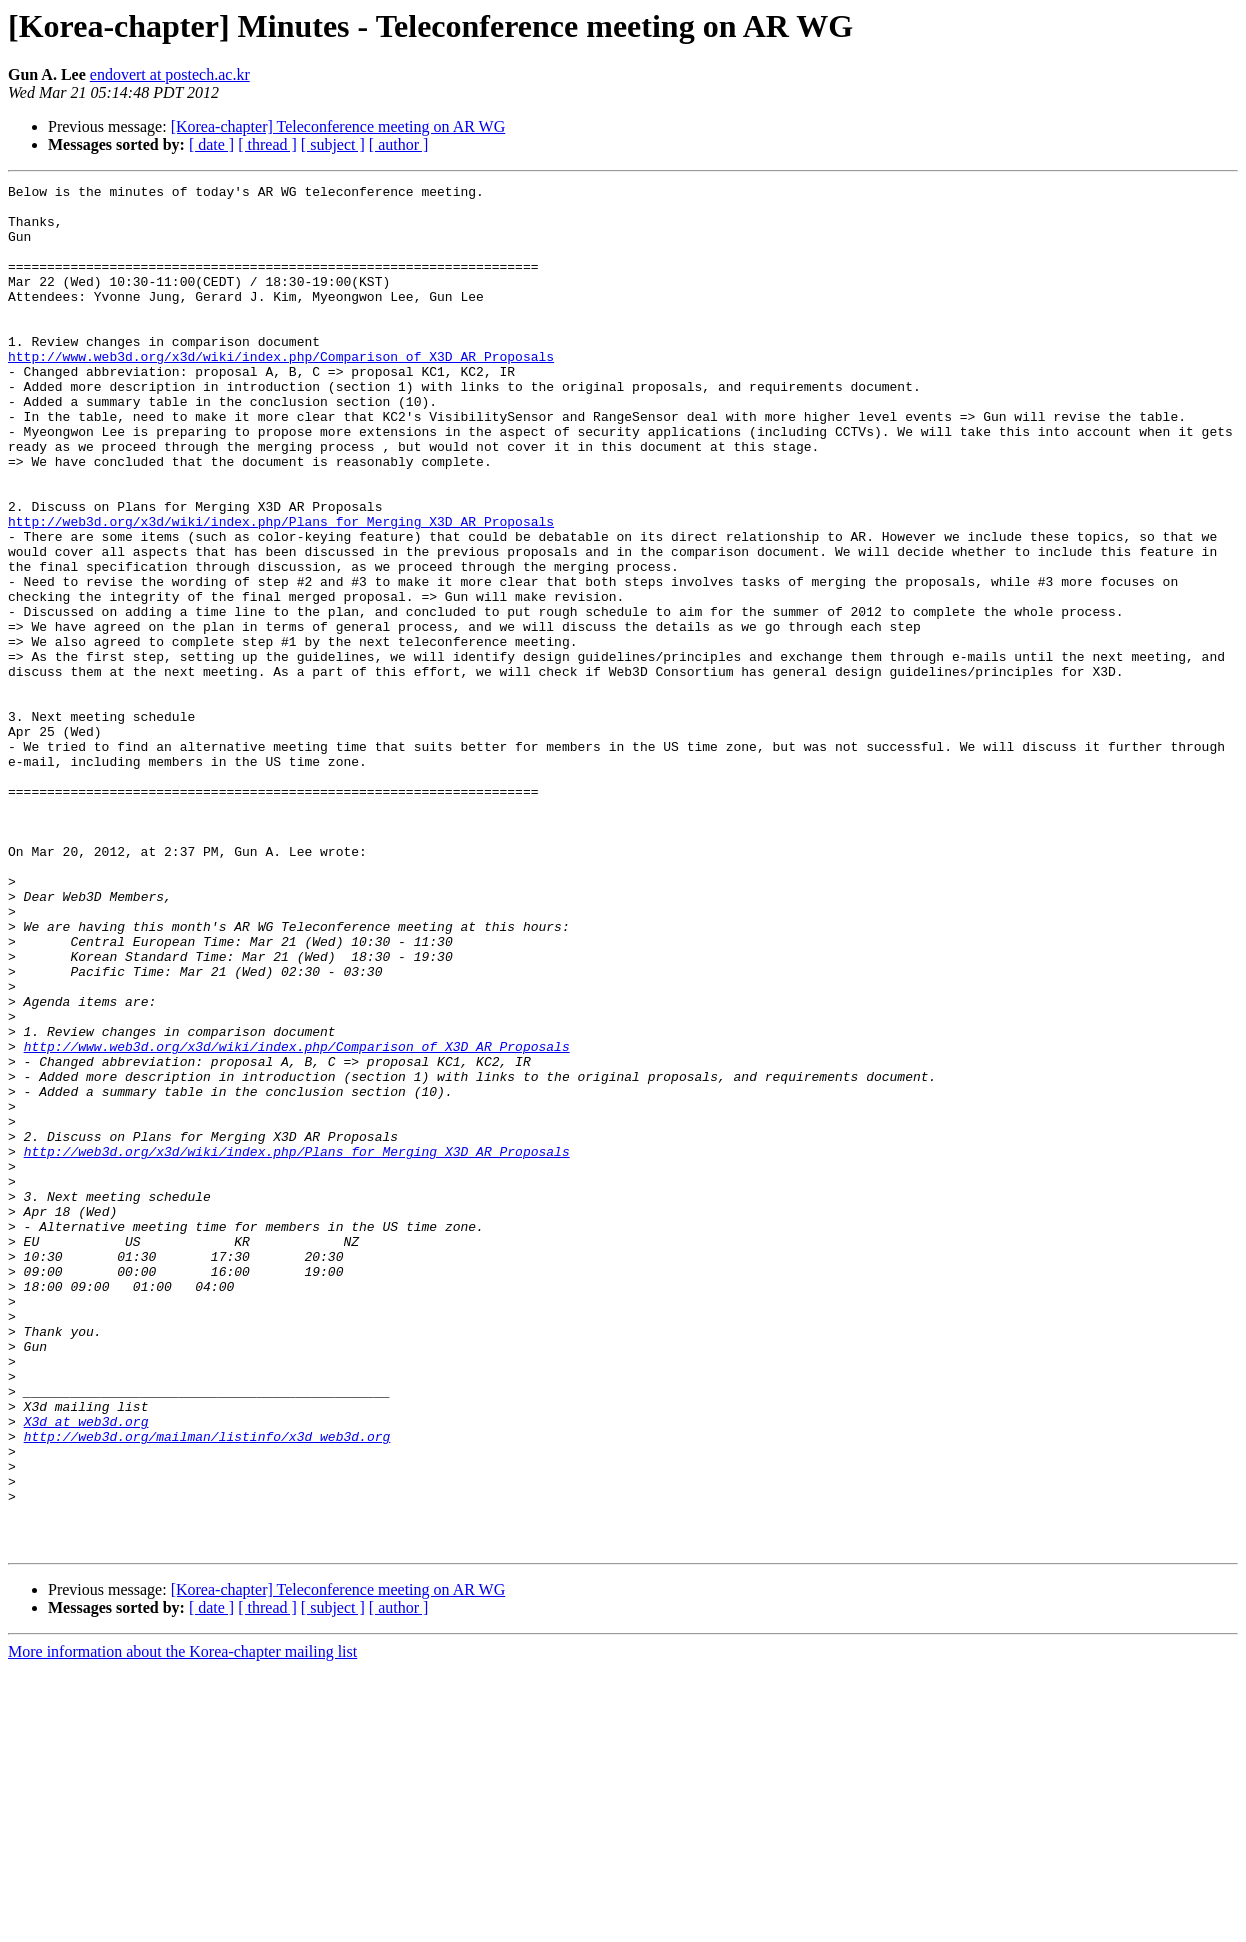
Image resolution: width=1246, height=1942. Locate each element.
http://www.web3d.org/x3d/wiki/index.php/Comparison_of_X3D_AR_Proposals (281, 392)
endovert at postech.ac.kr (170, 74)
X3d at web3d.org (86, 1670)
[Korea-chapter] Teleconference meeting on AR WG (338, 126)
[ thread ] (267, 144)
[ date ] (211, 144)
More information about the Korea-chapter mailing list (182, 1924)
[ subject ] (333, 144)
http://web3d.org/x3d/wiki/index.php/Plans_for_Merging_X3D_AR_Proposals (281, 590)
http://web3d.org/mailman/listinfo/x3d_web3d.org (207, 1688)
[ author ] (399, 144)
